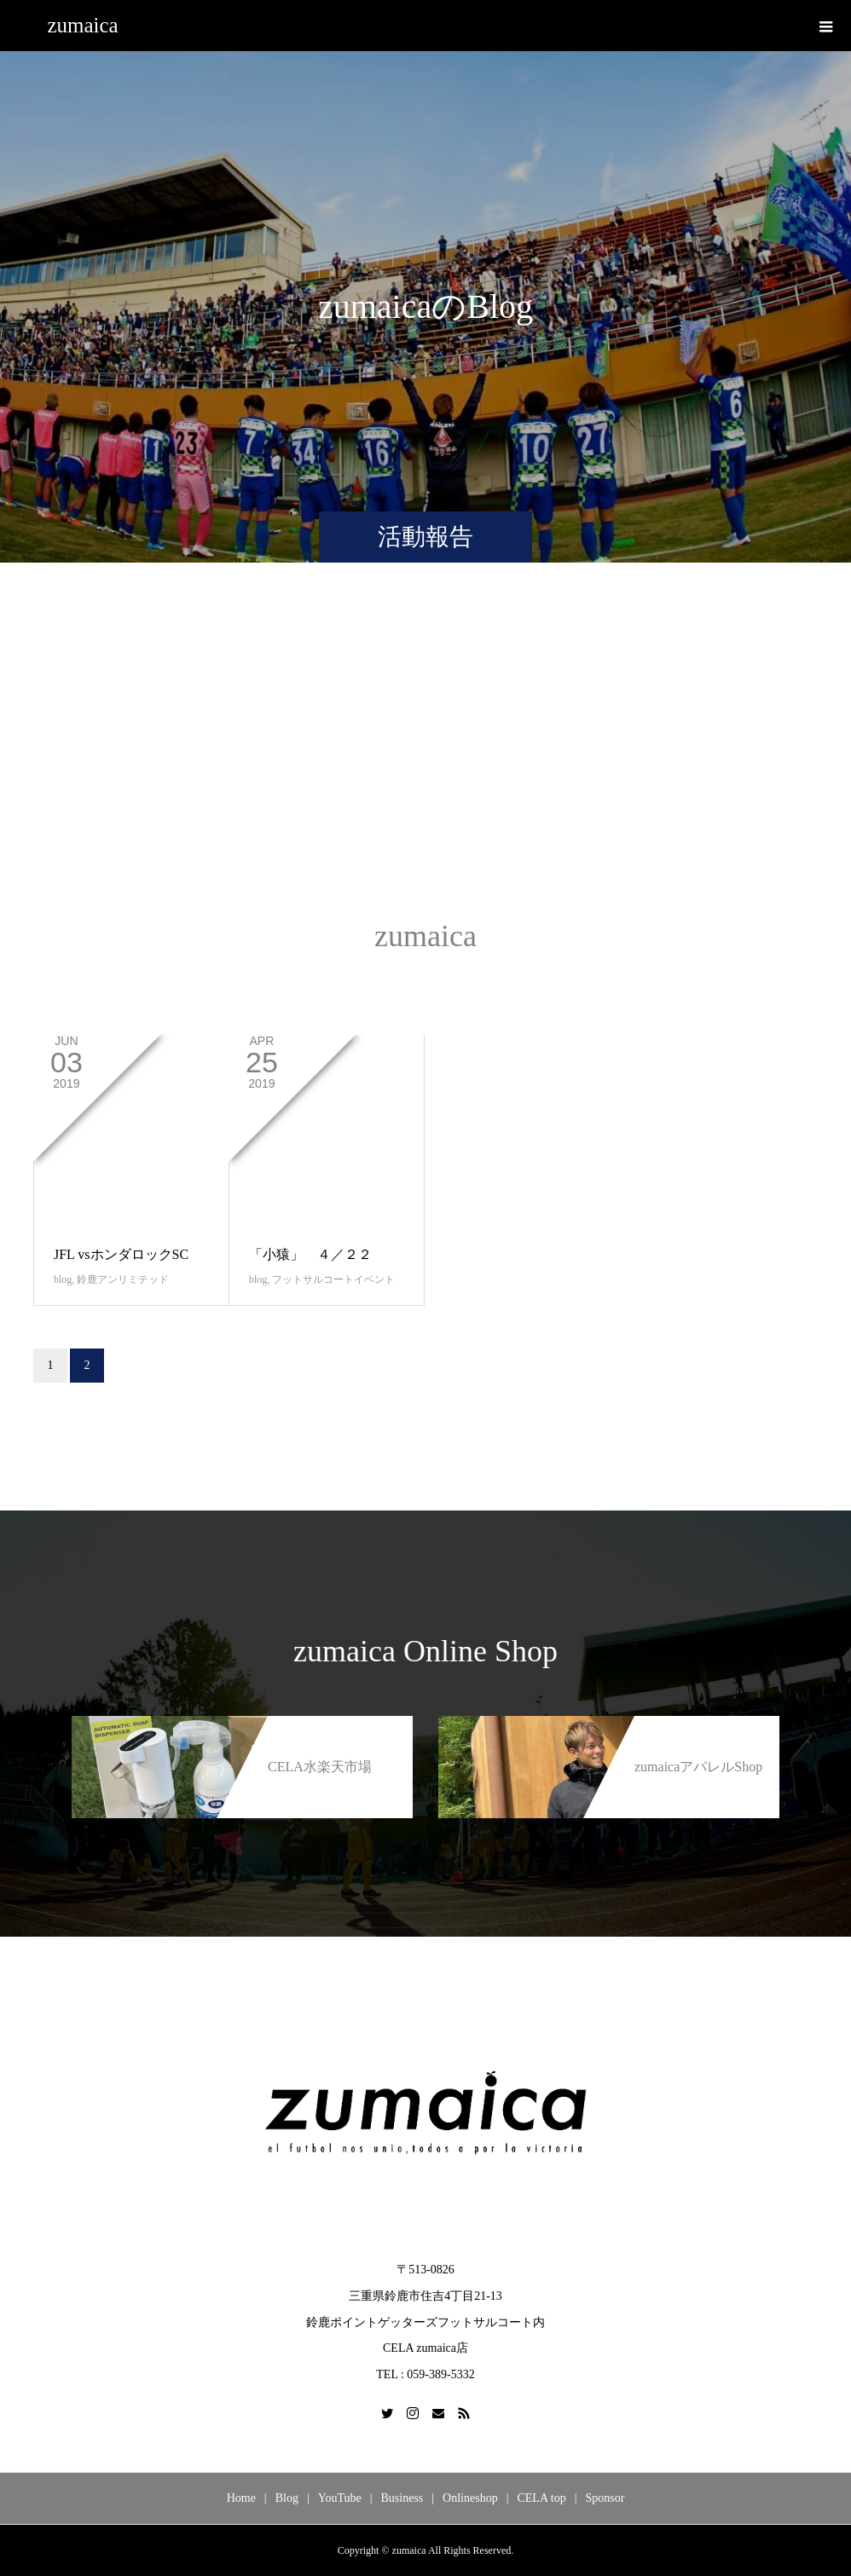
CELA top (541, 2498)
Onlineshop (470, 2498)
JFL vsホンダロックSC (121, 1254)
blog (63, 1279)
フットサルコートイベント (333, 1279)
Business (402, 2498)
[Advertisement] (425, 757)
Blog (286, 2498)
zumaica (82, 25)
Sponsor (604, 2498)
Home (241, 2498)
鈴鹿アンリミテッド (123, 1279)
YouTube (340, 2498)
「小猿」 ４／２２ (310, 1254)
